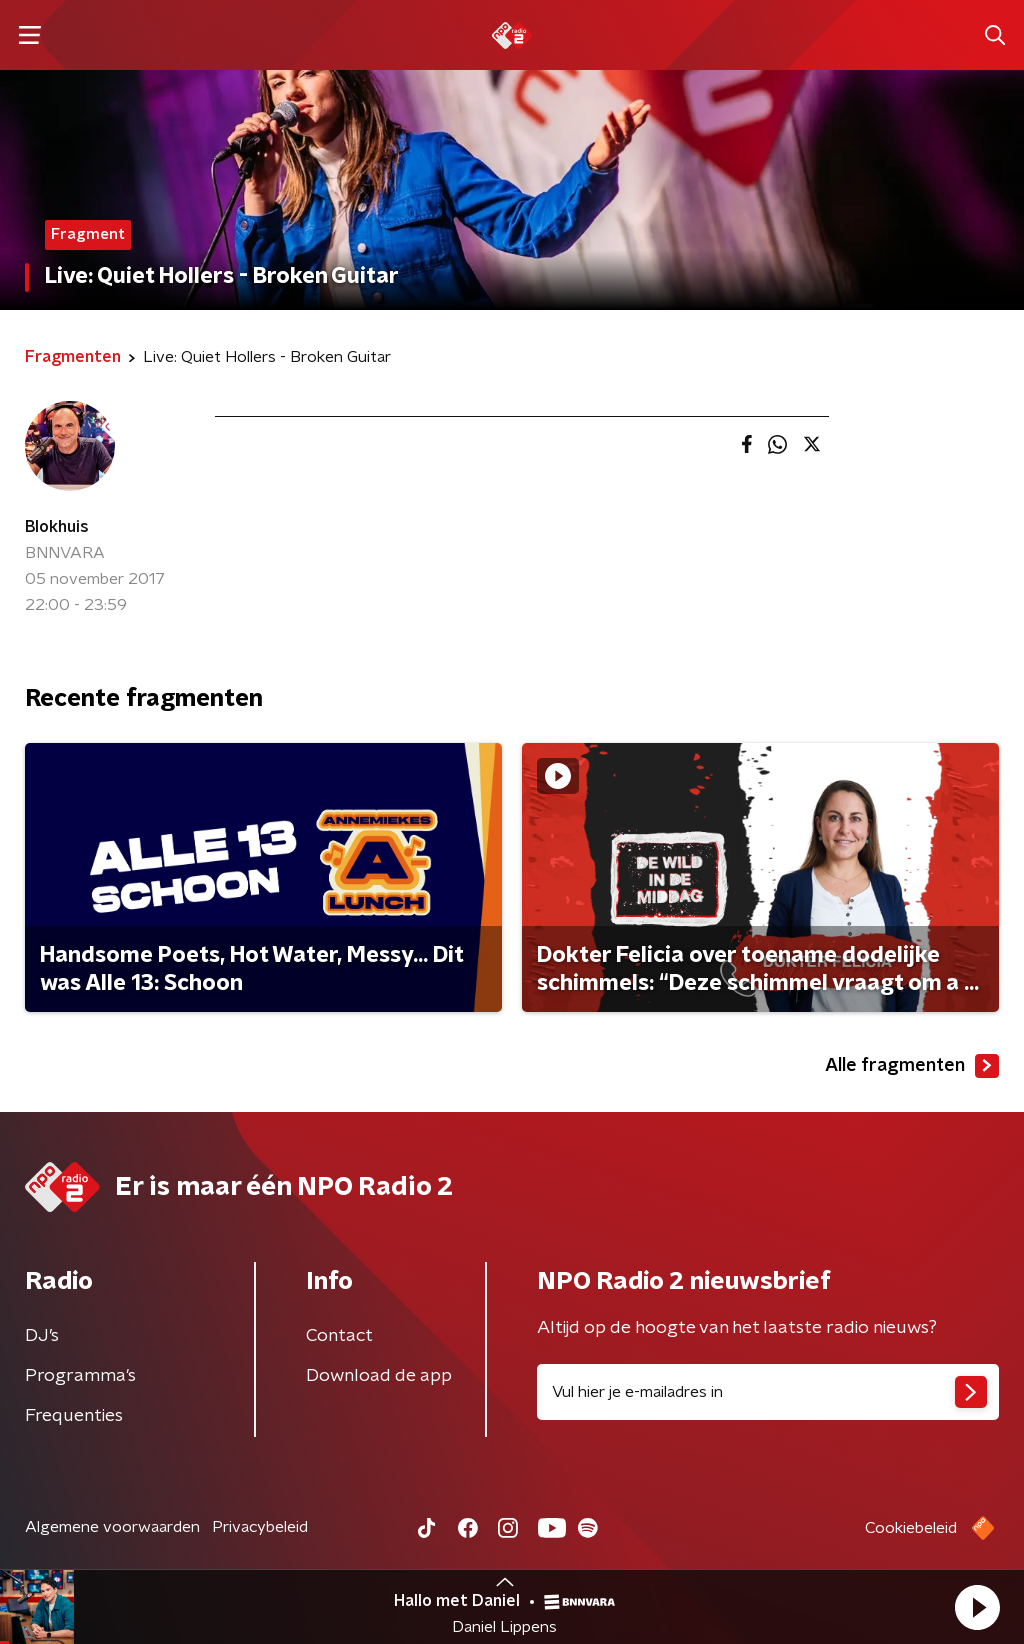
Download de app (379, 1376)
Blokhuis (57, 527)
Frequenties (74, 1416)
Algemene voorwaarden (112, 1527)
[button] (977, 1607)
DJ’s (42, 1336)
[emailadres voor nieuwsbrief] (768, 1392)
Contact (339, 1336)
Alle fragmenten (912, 1066)
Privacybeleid (260, 1527)
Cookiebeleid (911, 1528)
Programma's (80, 1376)
